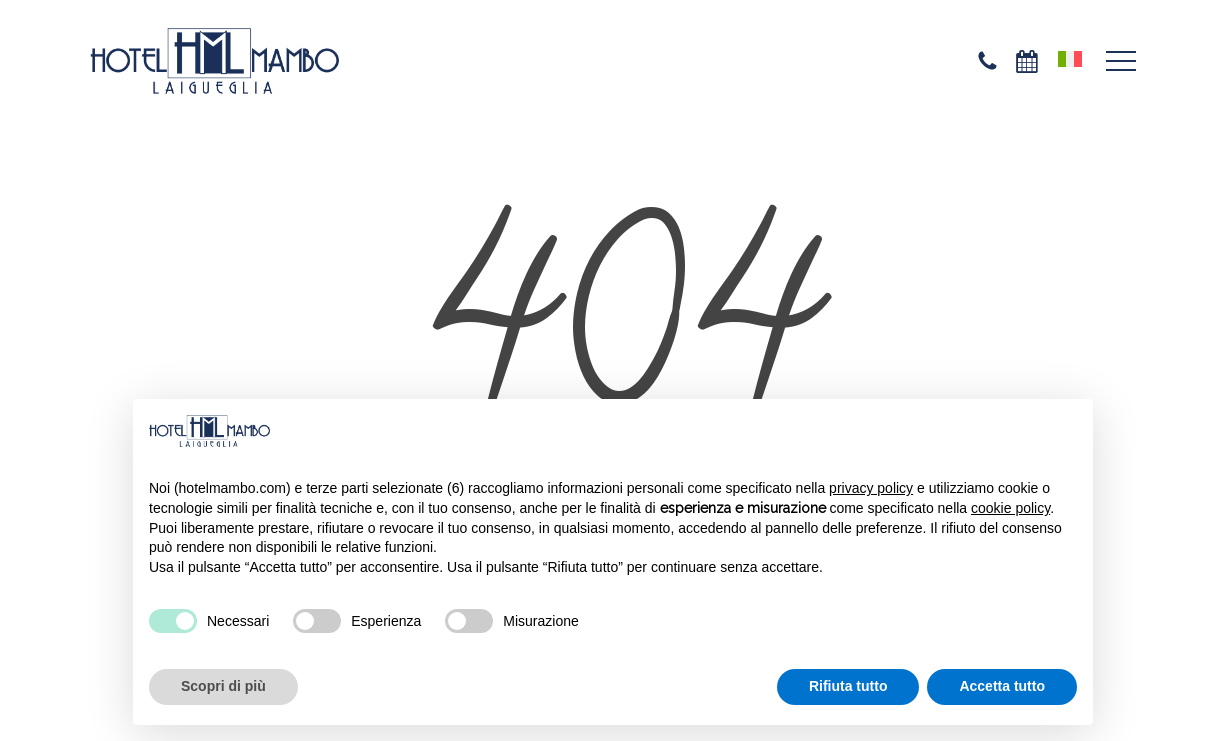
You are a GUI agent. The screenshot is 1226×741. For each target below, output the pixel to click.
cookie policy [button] (1010, 508)
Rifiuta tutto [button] (848, 686)
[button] (1121, 61)
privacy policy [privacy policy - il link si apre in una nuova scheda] (871, 488)
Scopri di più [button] (223, 686)
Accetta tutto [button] (1002, 686)
